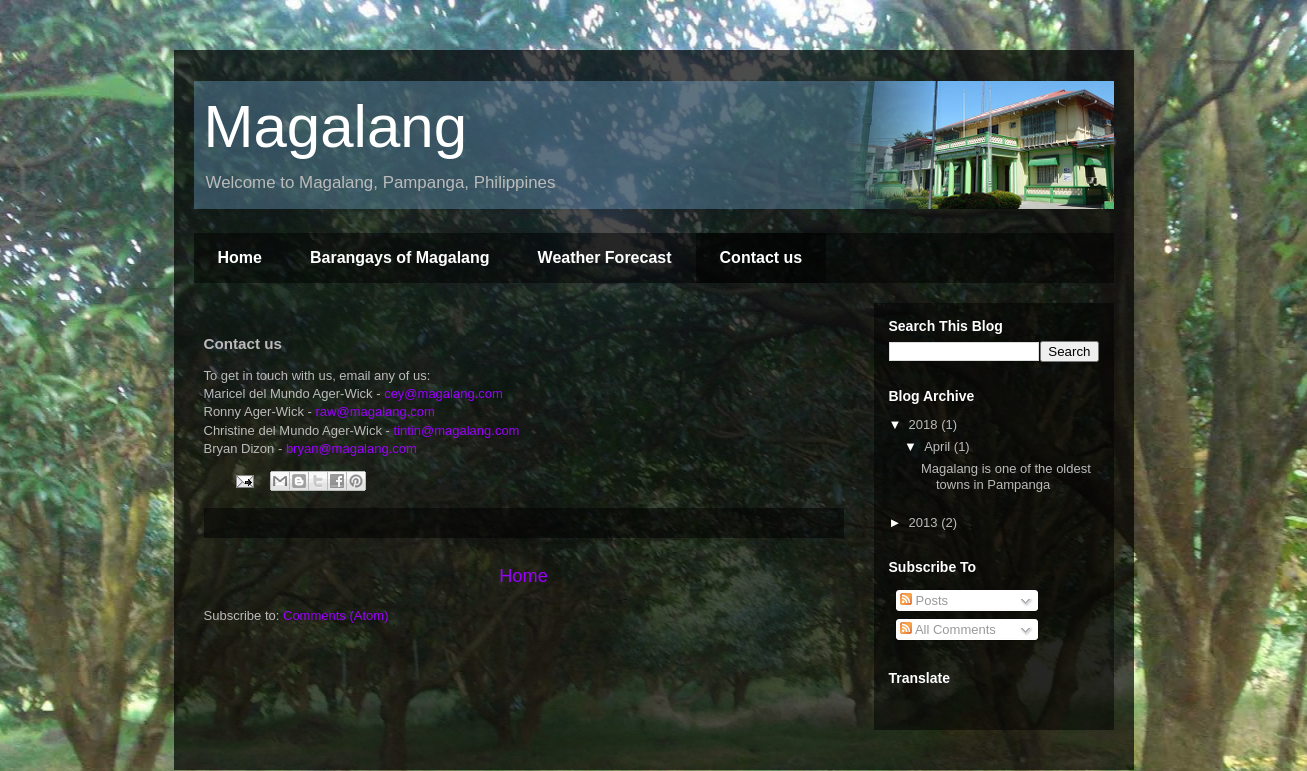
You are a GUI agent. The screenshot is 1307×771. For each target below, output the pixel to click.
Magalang (336, 126)
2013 (925, 522)
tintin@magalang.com (457, 430)
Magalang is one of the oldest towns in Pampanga (1006, 476)
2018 (925, 424)
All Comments (948, 629)
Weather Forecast (605, 257)
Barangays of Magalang (400, 257)
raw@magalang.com (374, 411)
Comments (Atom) (335, 615)
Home (240, 257)
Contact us (761, 257)
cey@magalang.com (443, 393)
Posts (924, 600)
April (939, 446)
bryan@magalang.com (351, 448)
